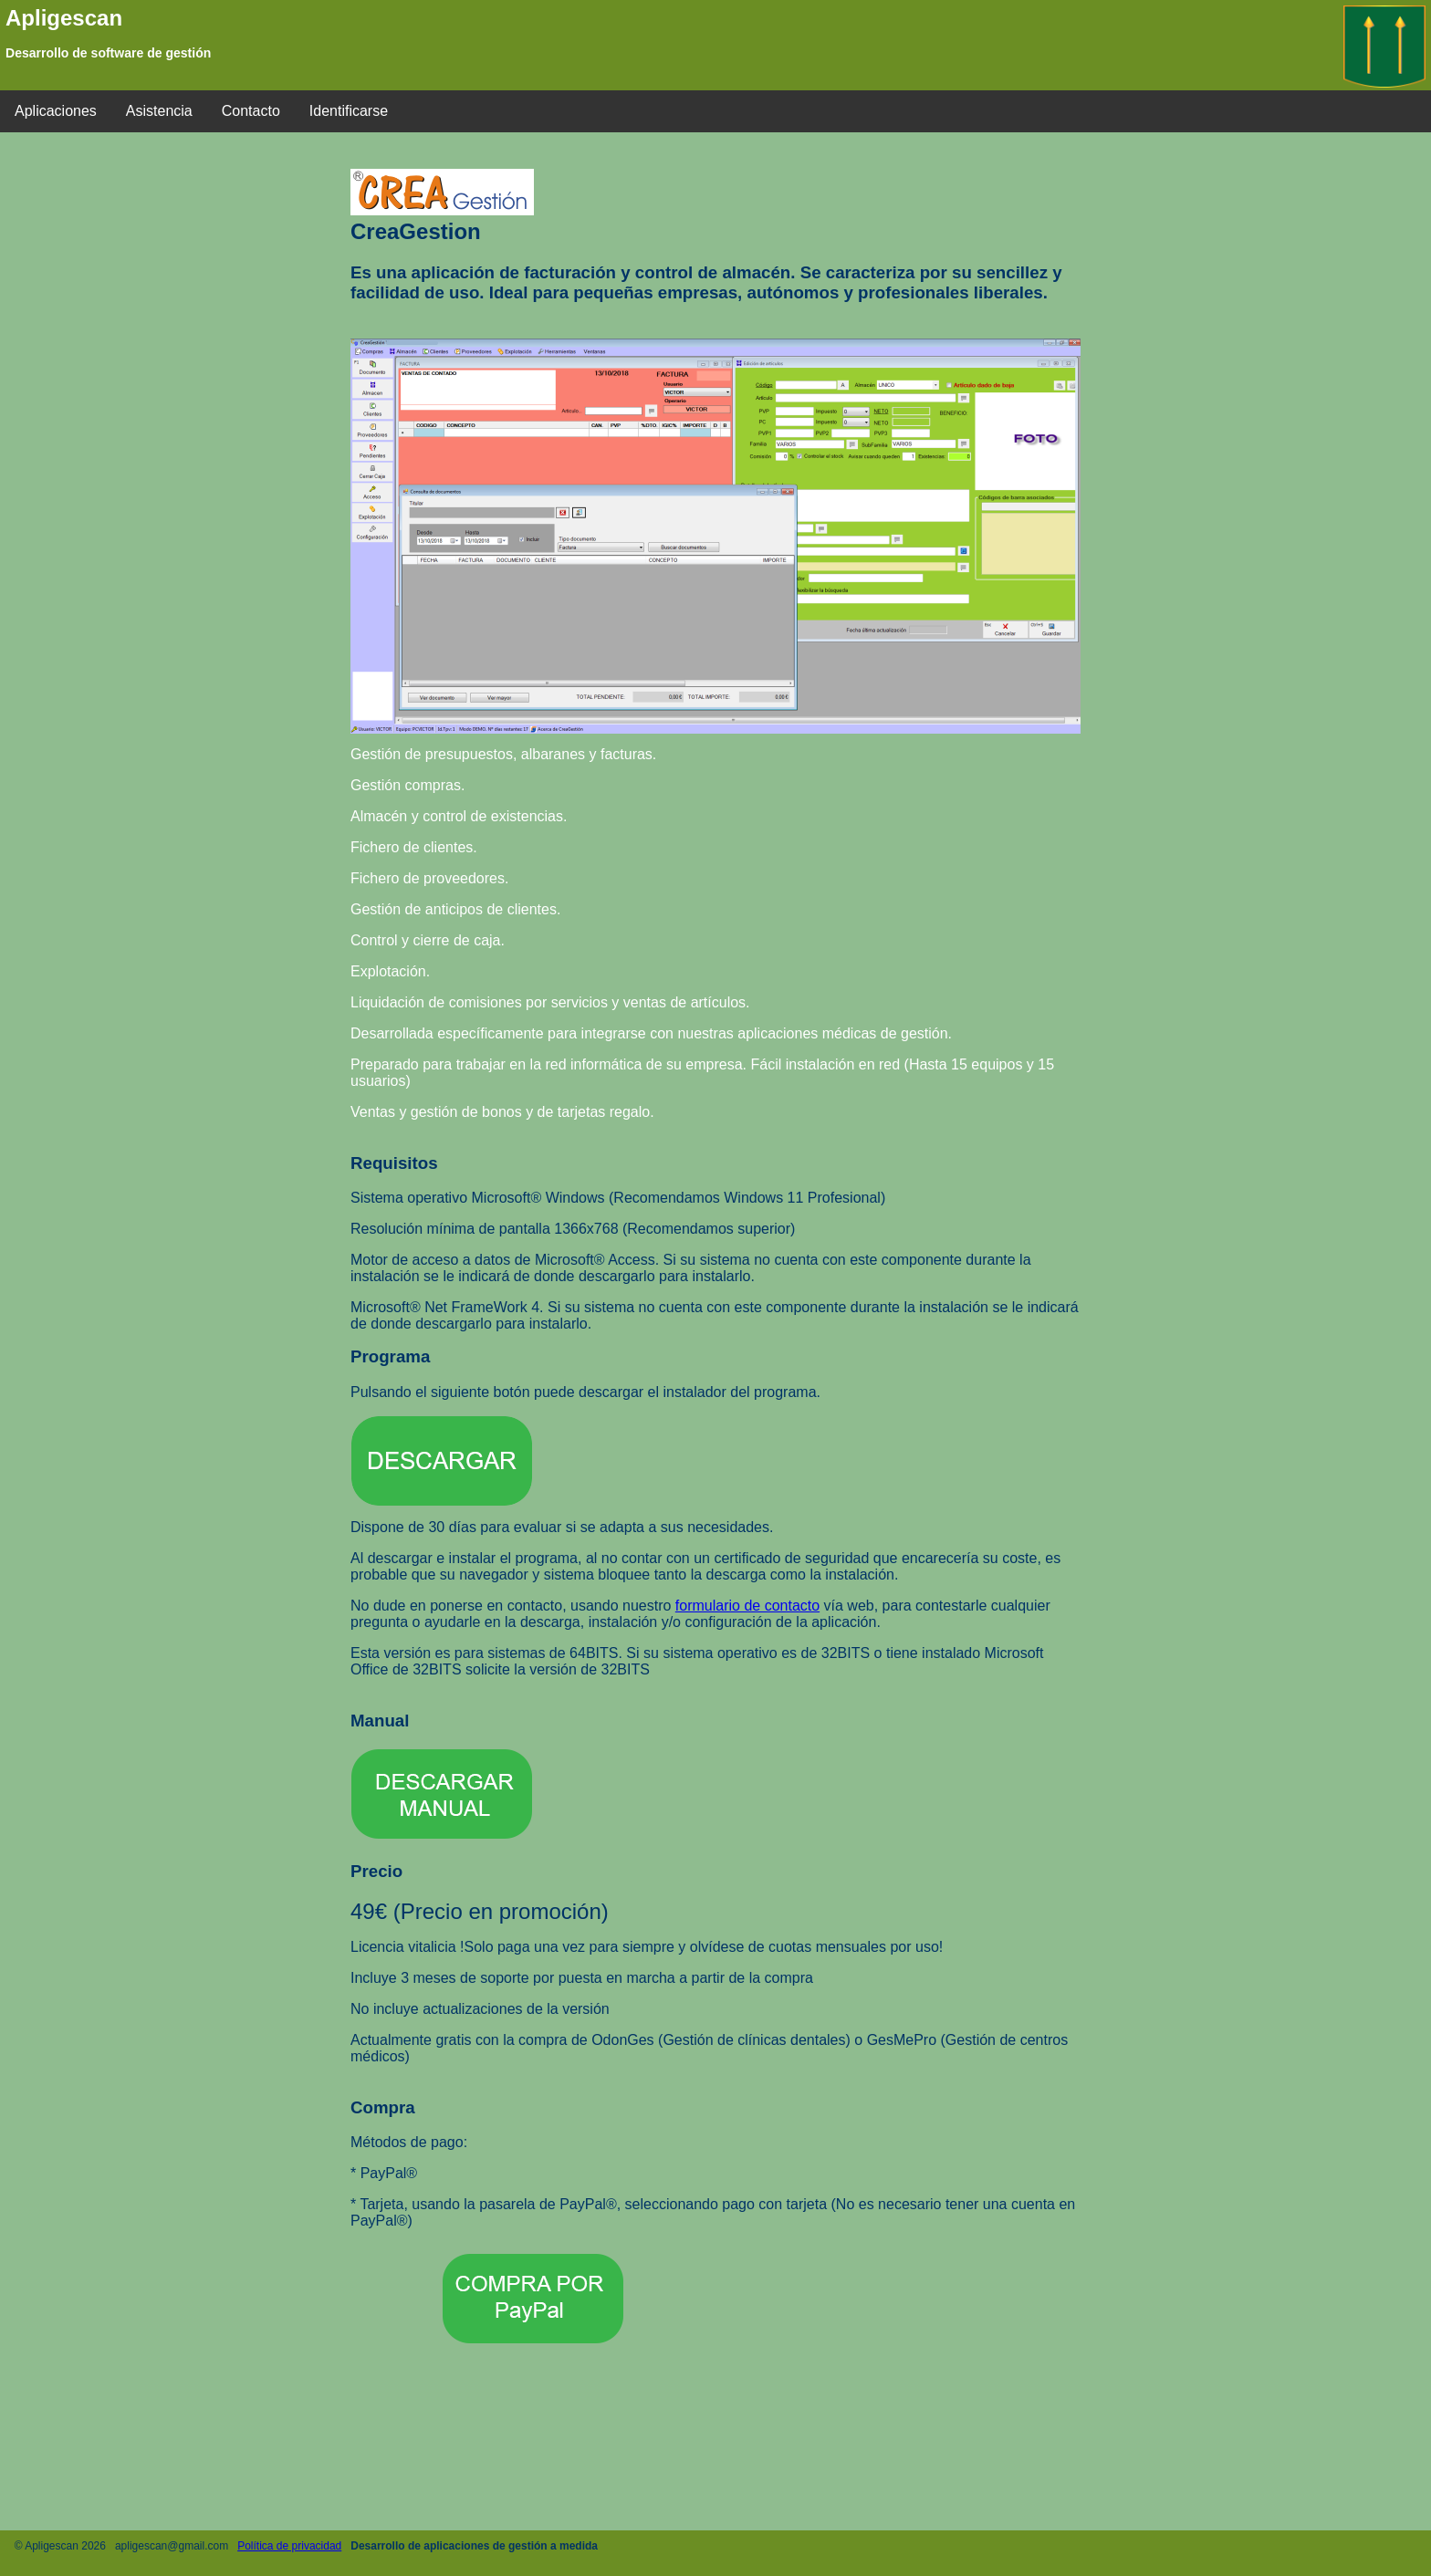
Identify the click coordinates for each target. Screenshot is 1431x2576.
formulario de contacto (747, 1605)
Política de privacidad (289, 2545)
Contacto (251, 111)
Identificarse (348, 111)
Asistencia (159, 111)
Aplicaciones (56, 111)
